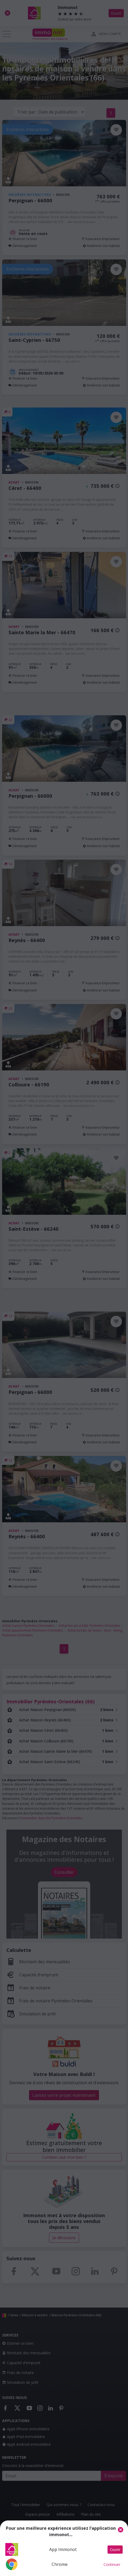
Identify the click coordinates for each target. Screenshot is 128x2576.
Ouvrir (115, 2549)
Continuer (112, 2564)
